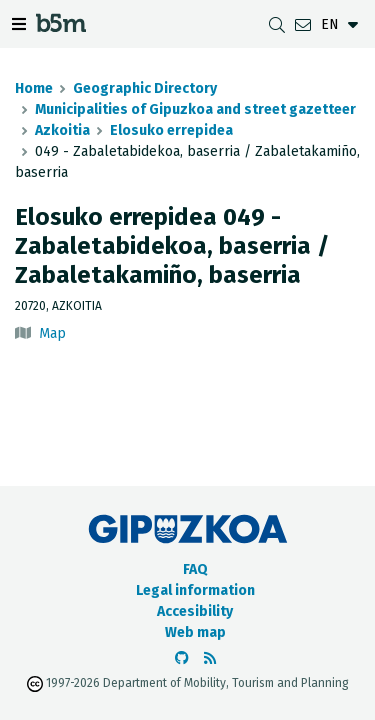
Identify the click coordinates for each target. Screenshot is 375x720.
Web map (195, 632)
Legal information (195, 590)
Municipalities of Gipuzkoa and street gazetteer (195, 109)
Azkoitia (62, 130)
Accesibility (195, 611)
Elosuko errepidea (171, 130)
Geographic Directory (145, 88)
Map (52, 333)
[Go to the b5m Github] (182, 658)
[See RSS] (210, 658)
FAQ (195, 569)
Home (34, 88)
